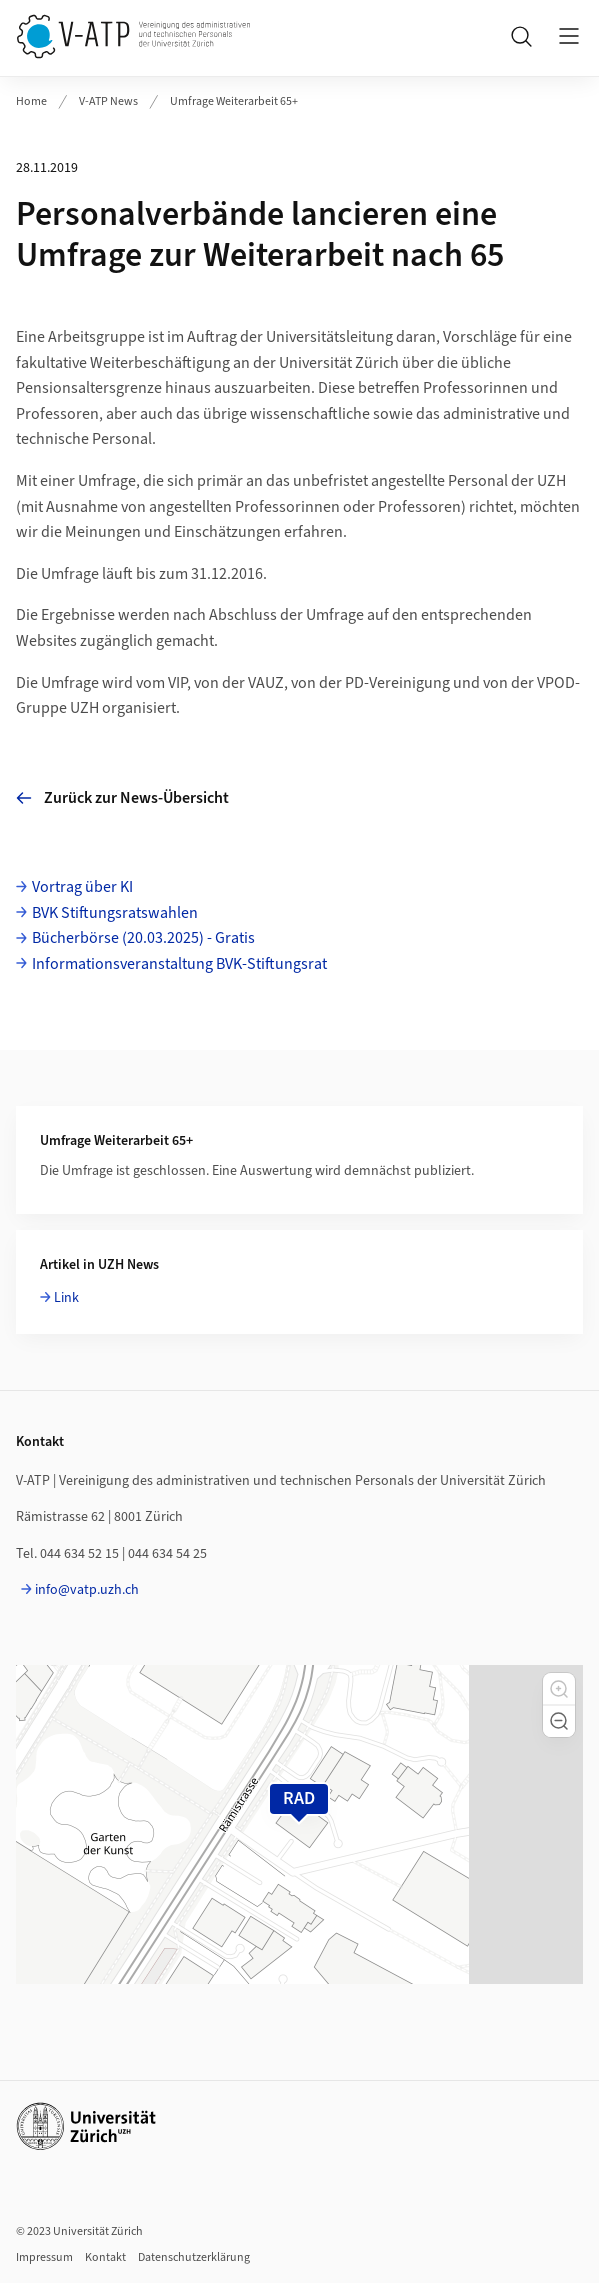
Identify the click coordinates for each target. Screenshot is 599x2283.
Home (31, 101)
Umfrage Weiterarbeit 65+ (234, 101)
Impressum (44, 2257)
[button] (559, 1689)
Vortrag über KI (82, 887)
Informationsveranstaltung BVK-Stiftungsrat (179, 964)
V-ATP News (108, 101)
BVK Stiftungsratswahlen (115, 913)
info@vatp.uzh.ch (87, 1590)
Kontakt (105, 2257)
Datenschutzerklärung (194, 2257)
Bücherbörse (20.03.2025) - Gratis (143, 938)
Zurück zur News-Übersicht (122, 798)
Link (66, 1298)
